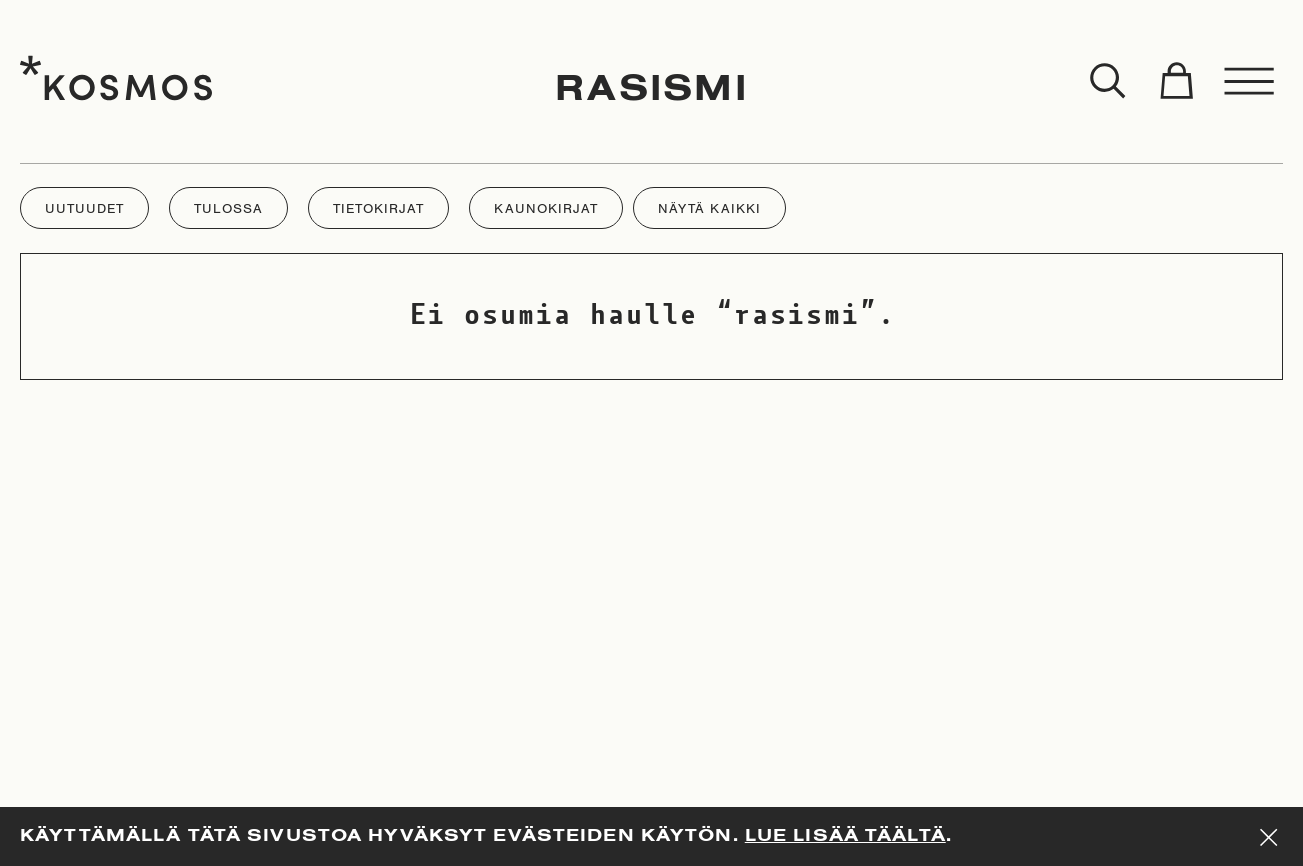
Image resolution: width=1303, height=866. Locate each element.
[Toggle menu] (1250, 82)
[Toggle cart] (1176, 82)
